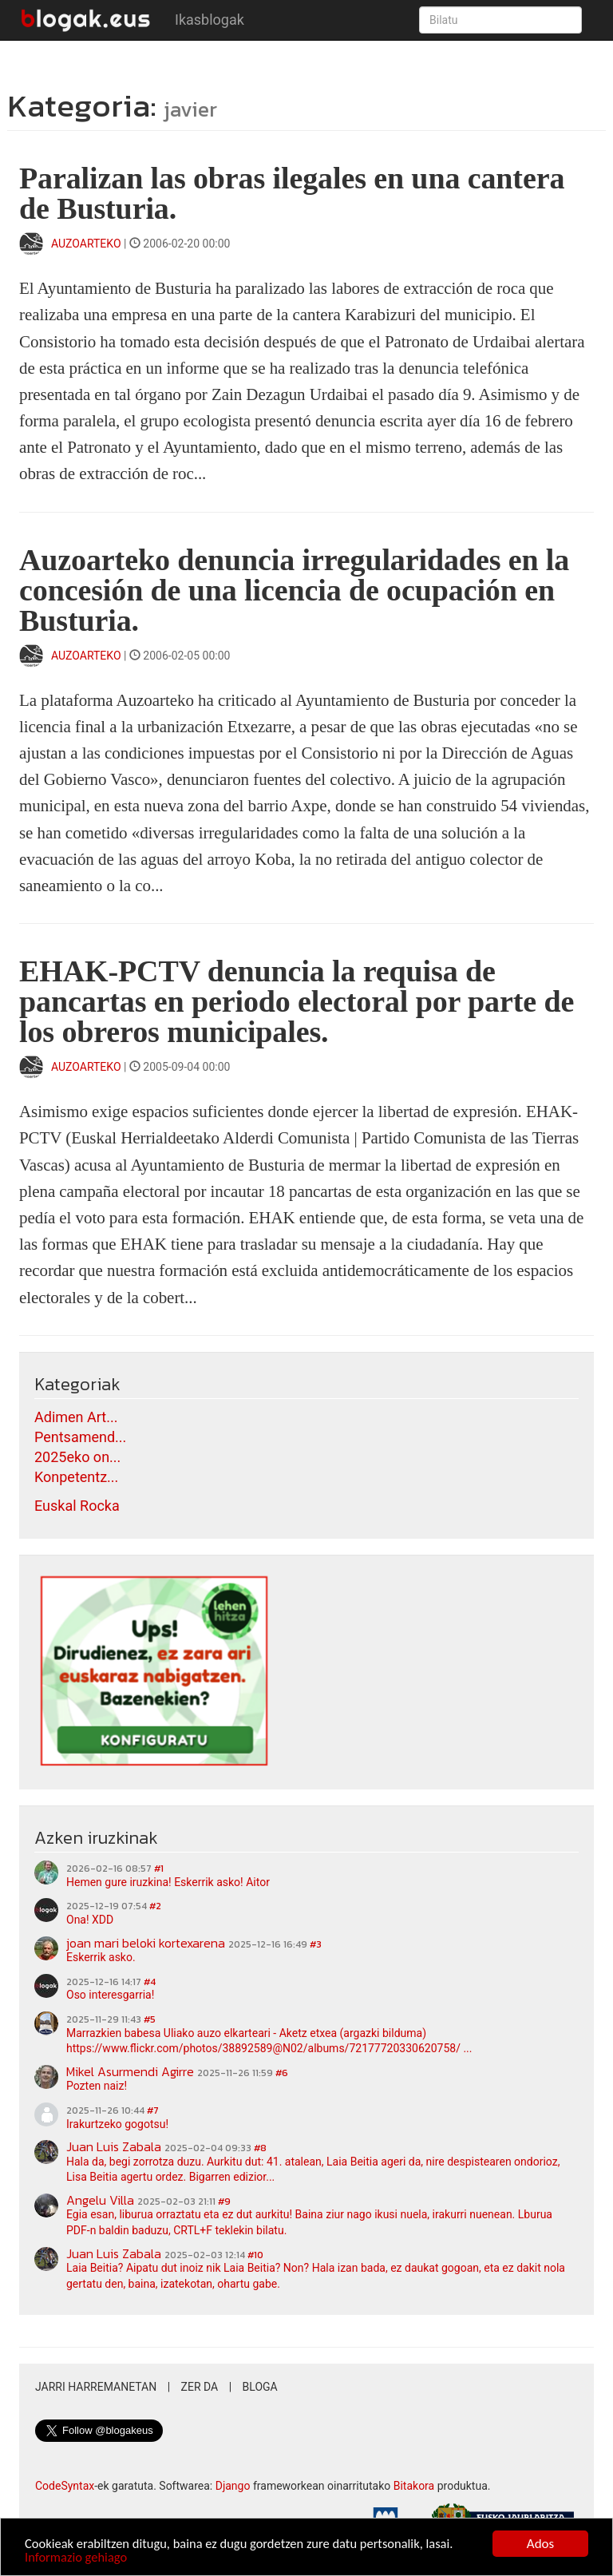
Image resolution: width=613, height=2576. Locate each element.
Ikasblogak (209, 19)
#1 (159, 1868)
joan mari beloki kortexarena (145, 1942)
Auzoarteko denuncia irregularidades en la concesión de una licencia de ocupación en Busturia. (294, 590)
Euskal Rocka (77, 1505)
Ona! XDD (89, 1919)
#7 (153, 2110)
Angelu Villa (100, 2199)
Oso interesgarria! (110, 1994)
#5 (150, 2019)
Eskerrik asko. (101, 1957)
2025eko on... (77, 1457)
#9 (224, 2201)
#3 (316, 1944)
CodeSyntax (64, 2485)
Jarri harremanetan (95, 2386)
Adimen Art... (75, 1417)
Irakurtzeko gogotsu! (117, 2124)
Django (233, 2485)
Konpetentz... (76, 1476)
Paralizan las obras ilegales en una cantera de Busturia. (291, 193)
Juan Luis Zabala (113, 2146)
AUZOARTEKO (87, 243)
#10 (255, 2255)
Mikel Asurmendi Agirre (130, 2071)
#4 (150, 1982)
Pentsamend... (80, 1437)
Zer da (200, 2386)
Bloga (260, 2386)
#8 (260, 2148)
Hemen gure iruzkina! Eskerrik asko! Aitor (168, 1882)
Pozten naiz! (96, 2085)
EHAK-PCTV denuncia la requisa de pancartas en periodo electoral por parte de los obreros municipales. (296, 1001)
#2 (155, 1906)
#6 (281, 2073)
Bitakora (414, 2485)
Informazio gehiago (77, 2556)
